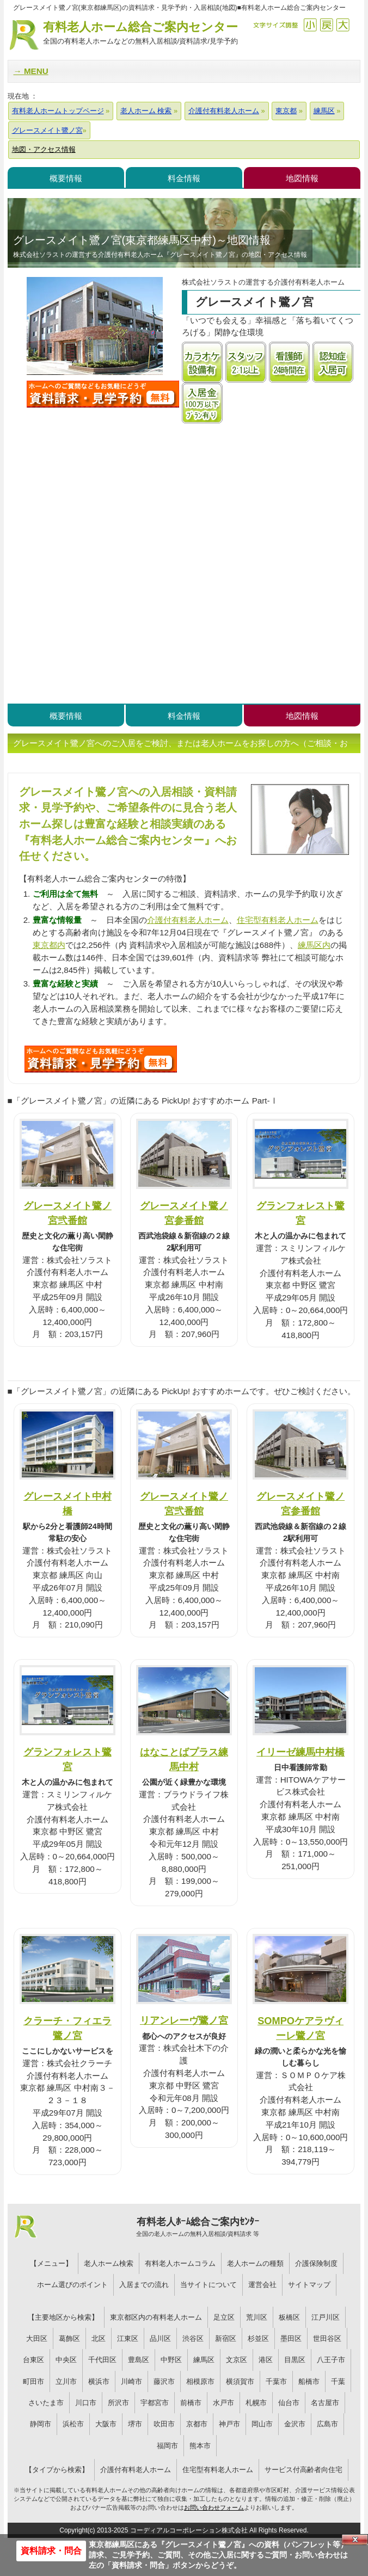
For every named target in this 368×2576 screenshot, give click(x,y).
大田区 (36, 2338)
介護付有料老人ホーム (188, 920)
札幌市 (256, 2403)
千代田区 (102, 2360)
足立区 (224, 2317)
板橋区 (289, 2317)
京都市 (196, 2424)
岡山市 (262, 2424)
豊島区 (138, 2360)
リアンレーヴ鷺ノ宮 (184, 2020)
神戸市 (229, 2424)
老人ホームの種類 (255, 2263)
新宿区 (225, 2338)
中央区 (66, 2360)
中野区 (171, 2360)
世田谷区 (327, 2338)
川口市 (85, 2403)
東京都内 (49, 945)
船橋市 (309, 2381)
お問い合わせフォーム (214, 2507)
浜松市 (73, 2424)
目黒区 (294, 2360)
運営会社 (262, 2285)
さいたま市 (46, 2403)
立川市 (66, 2381)
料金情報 (184, 178)
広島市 (327, 2424)
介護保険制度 (316, 2263)
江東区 (127, 2338)
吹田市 (164, 2424)
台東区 (33, 2360)
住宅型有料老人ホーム (277, 920)
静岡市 (40, 2424)
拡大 (342, 25)
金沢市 (294, 2424)
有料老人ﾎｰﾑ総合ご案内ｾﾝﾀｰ (197, 2227)
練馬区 (203, 2360)
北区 (98, 2338)
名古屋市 (325, 2403)
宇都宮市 (154, 2403)
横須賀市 (240, 2381)
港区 (266, 2360)
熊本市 (200, 2446)
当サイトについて (208, 2285)
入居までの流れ (144, 2285)
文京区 (236, 2360)
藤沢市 (164, 2381)
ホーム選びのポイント (72, 2285)
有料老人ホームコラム (180, 2263)
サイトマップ (309, 2285)
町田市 (33, 2381)
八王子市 (331, 2360)
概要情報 (66, 178)
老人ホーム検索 (108, 2263)
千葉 (338, 2381)
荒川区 (256, 2317)
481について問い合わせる (100, 1059)
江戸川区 (325, 2317)
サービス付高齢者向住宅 (303, 2470)
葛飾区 (69, 2338)
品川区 (160, 2338)
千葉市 (276, 2381)
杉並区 (258, 2338)
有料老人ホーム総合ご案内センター (140, 33)
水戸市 (223, 2403)
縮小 (310, 25)
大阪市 (105, 2424)
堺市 (135, 2424)
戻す (326, 25)
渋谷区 (193, 2338)
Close (355, 2539)
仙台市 (288, 2403)
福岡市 (167, 2446)
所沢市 (118, 2403)
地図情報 (302, 178)
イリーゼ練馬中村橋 (300, 1752)
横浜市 (98, 2381)
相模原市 (200, 2381)
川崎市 (131, 2381)
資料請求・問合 (51, 2550)
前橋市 (190, 2403)
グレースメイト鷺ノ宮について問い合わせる (103, 394)
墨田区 (291, 2338)
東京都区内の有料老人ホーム (156, 2317)
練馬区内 (314, 945)
